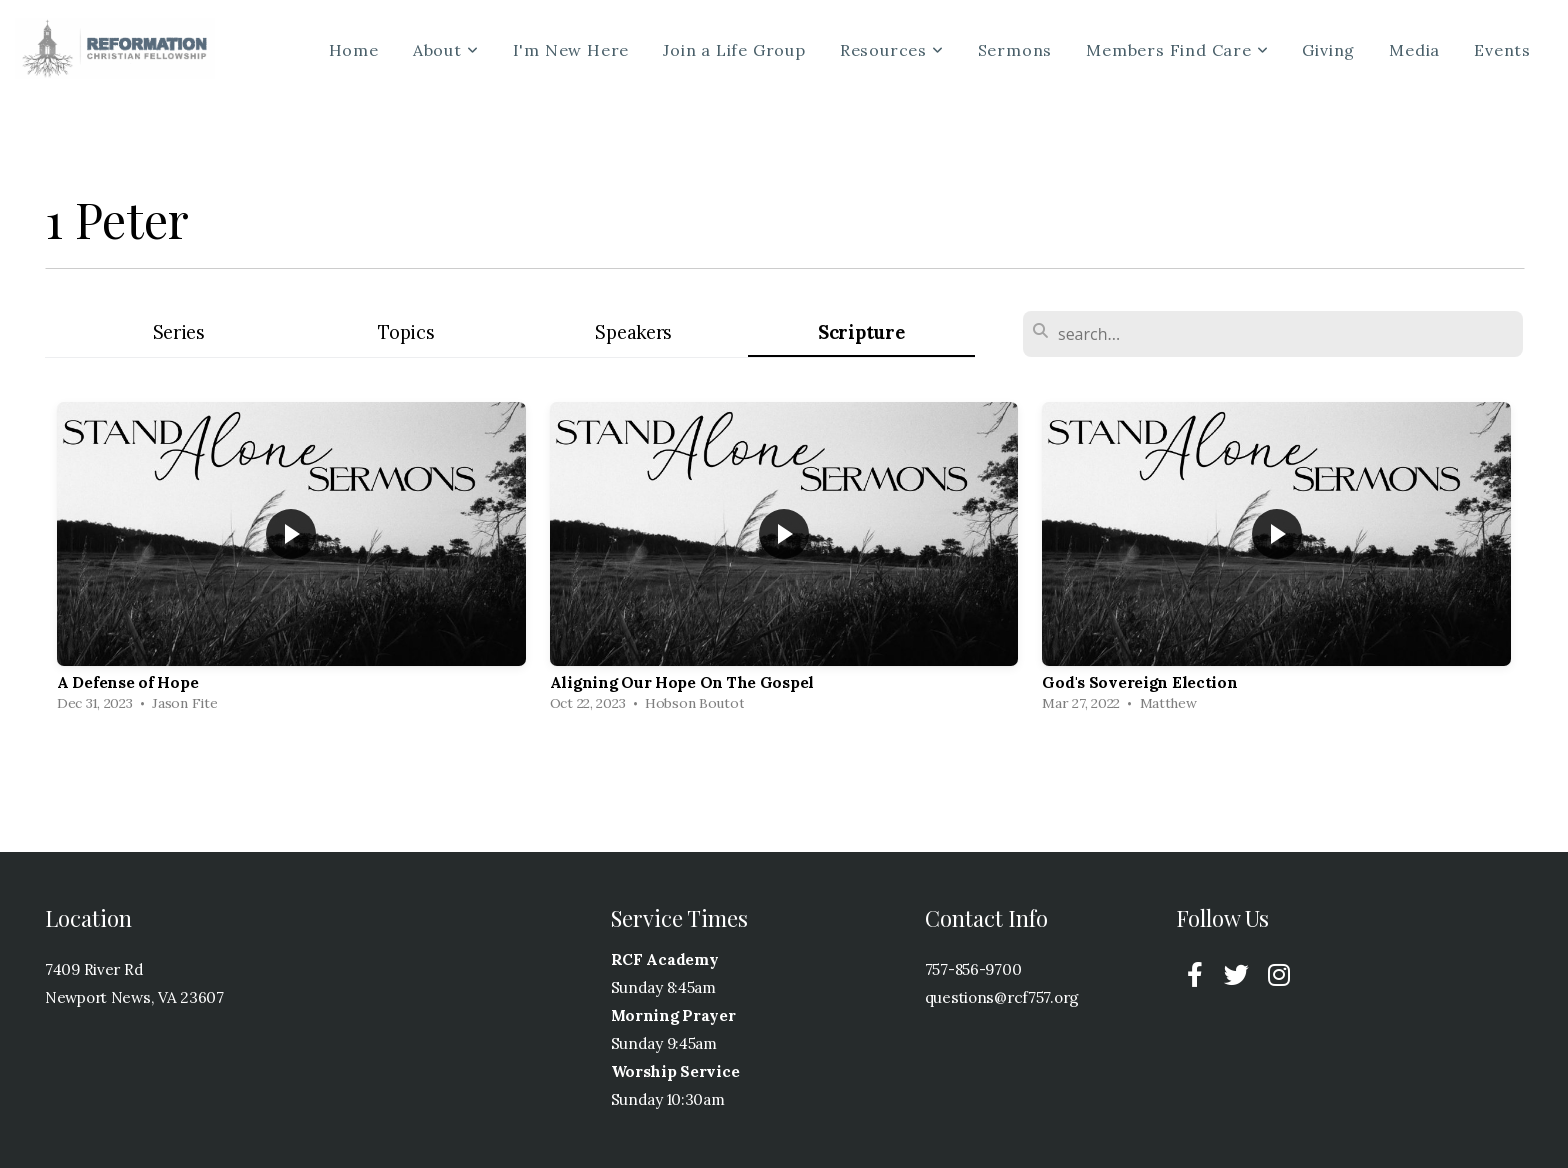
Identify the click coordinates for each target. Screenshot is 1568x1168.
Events (1502, 50)
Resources (892, 50)
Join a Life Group (734, 50)
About (446, 50)
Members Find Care (1177, 50)
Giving (1328, 50)
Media (1414, 50)
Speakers (633, 332)
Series (179, 332)
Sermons (1015, 50)
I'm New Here (571, 50)
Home (354, 50)
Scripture (861, 332)
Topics (406, 332)
